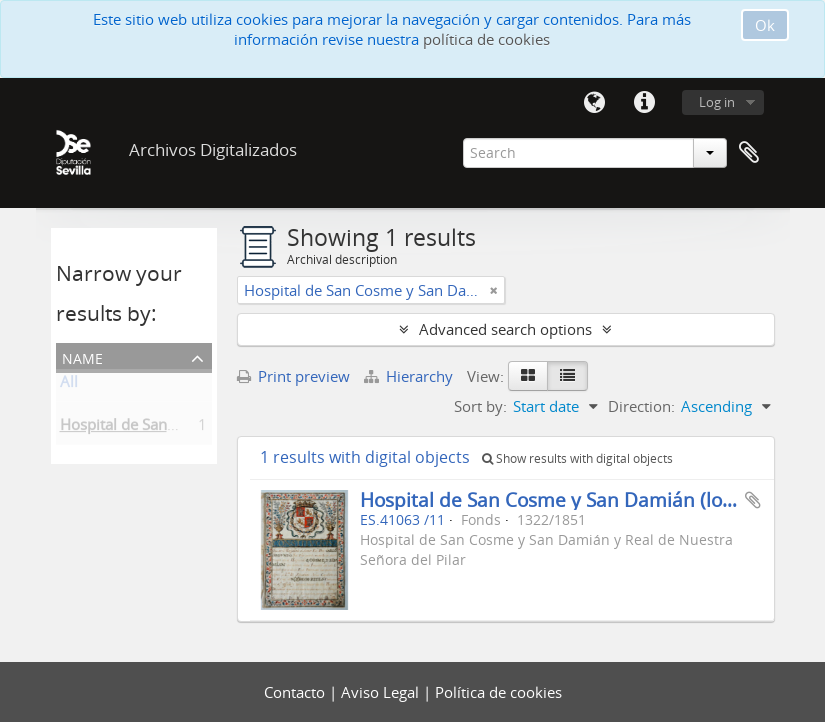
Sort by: (480, 406)
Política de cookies (498, 692)
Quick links (645, 103)
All (69, 385)
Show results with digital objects (577, 458)
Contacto (296, 692)
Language (595, 103)
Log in (717, 102)
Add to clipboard (753, 500)
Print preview (293, 376)
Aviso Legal (382, 692)
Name (82, 356)
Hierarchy (410, 376)
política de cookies (486, 39)
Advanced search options (505, 329)
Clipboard (749, 153)
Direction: (641, 406)
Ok (765, 25)
